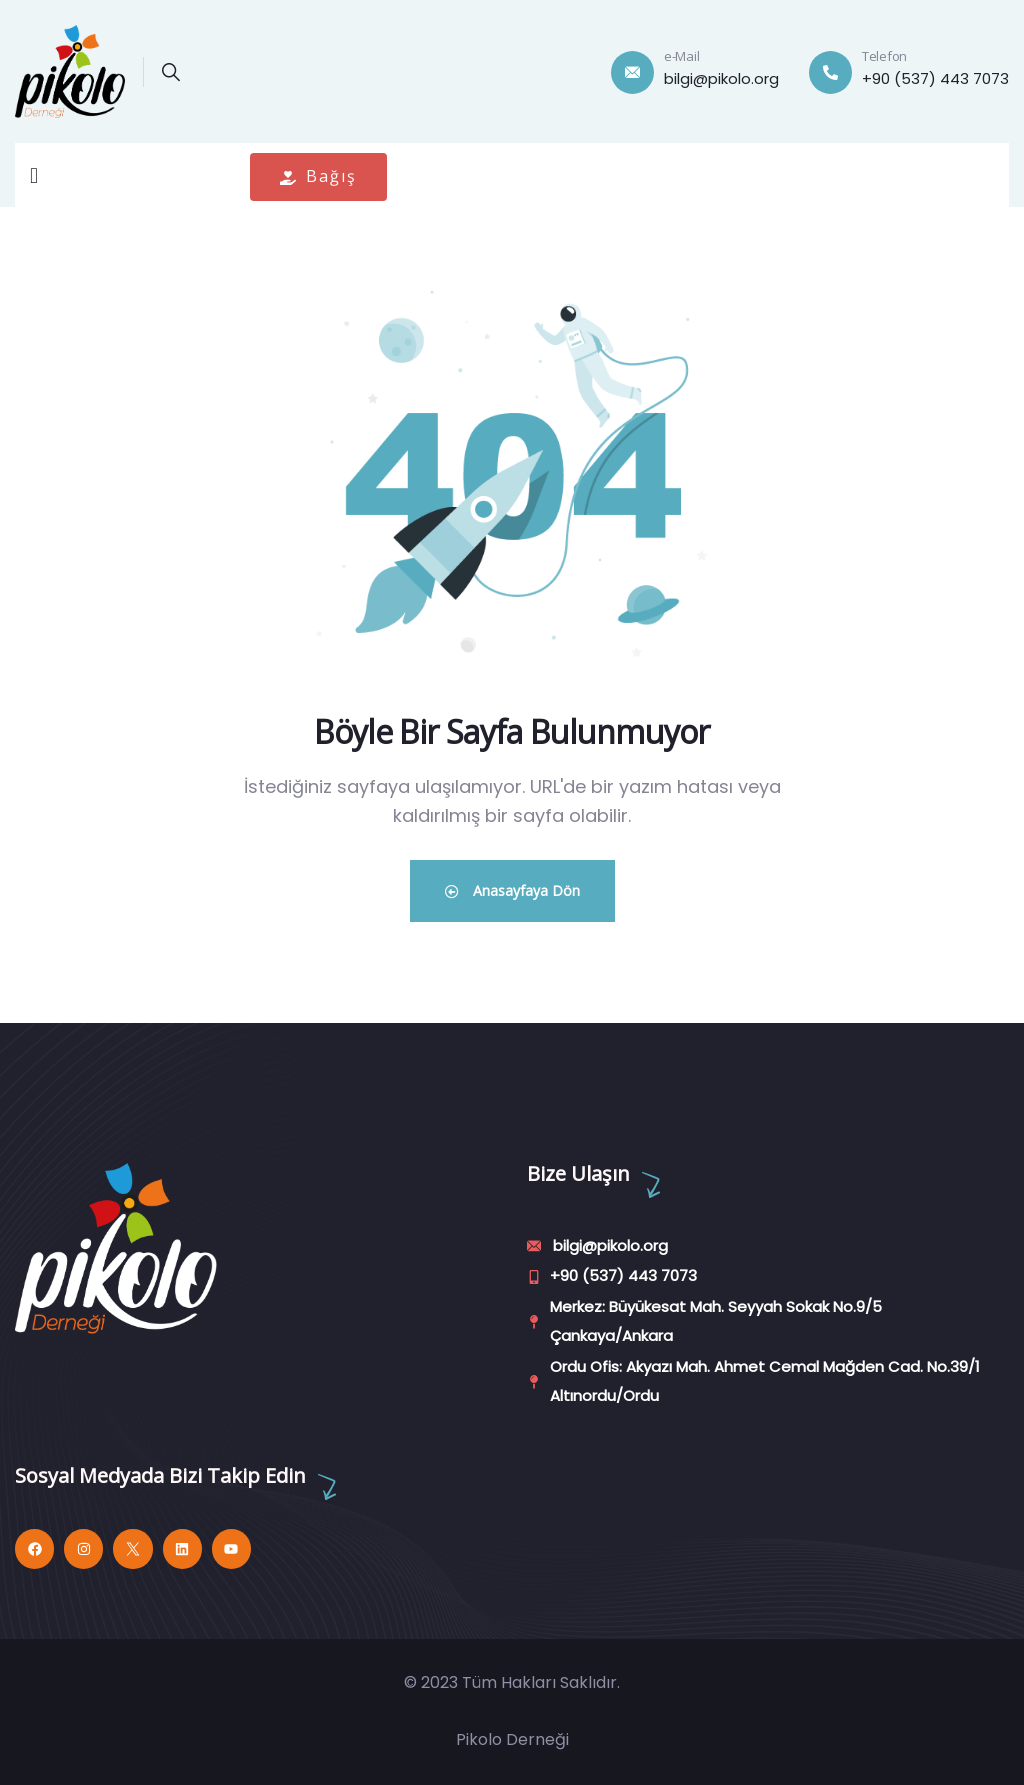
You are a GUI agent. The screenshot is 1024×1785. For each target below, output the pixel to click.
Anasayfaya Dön (512, 890)
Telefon (884, 56)
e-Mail (681, 56)
